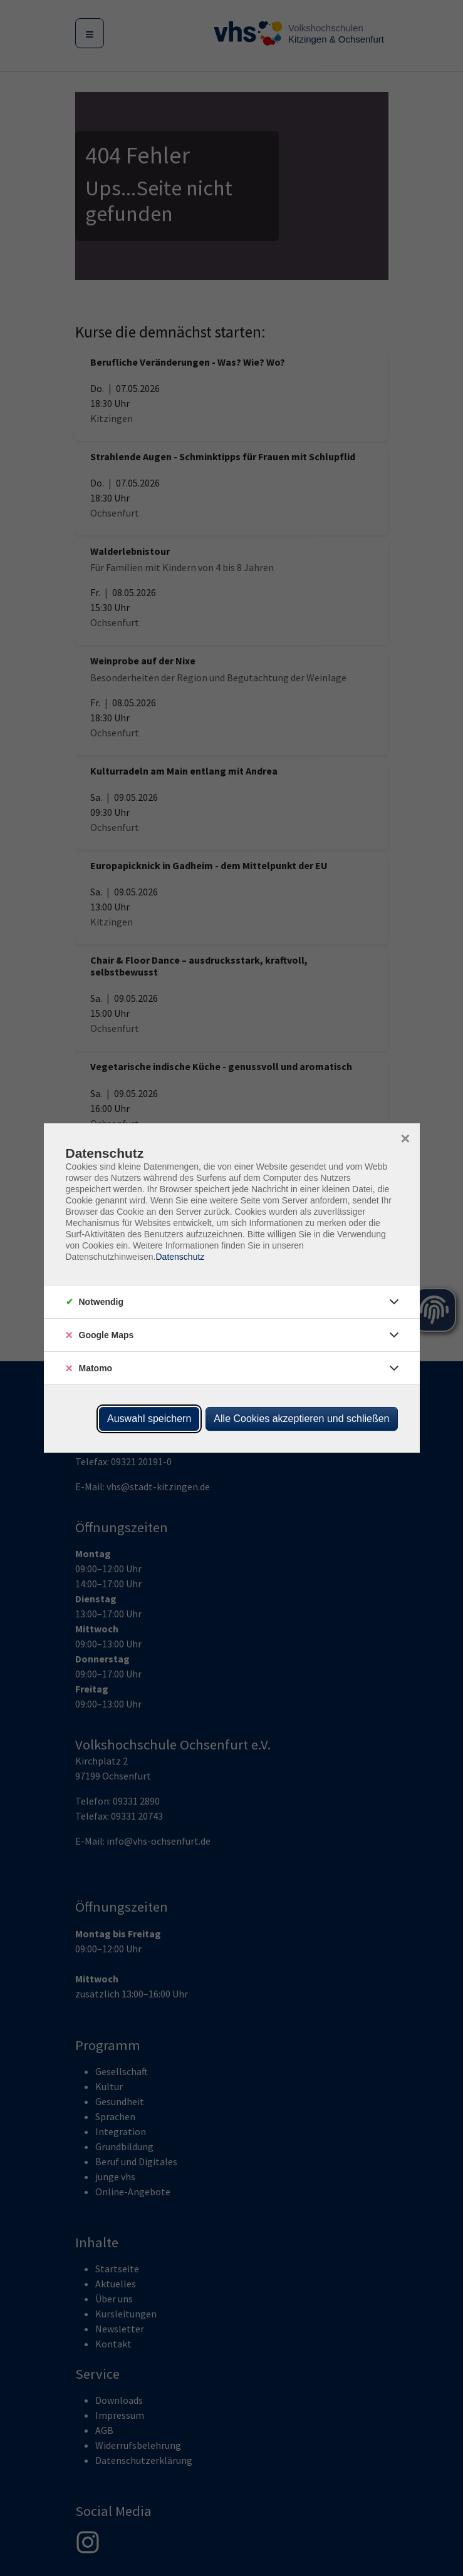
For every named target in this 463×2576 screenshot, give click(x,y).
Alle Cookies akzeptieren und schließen (301, 1418)
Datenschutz (179, 1257)
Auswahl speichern (149, 1418)
